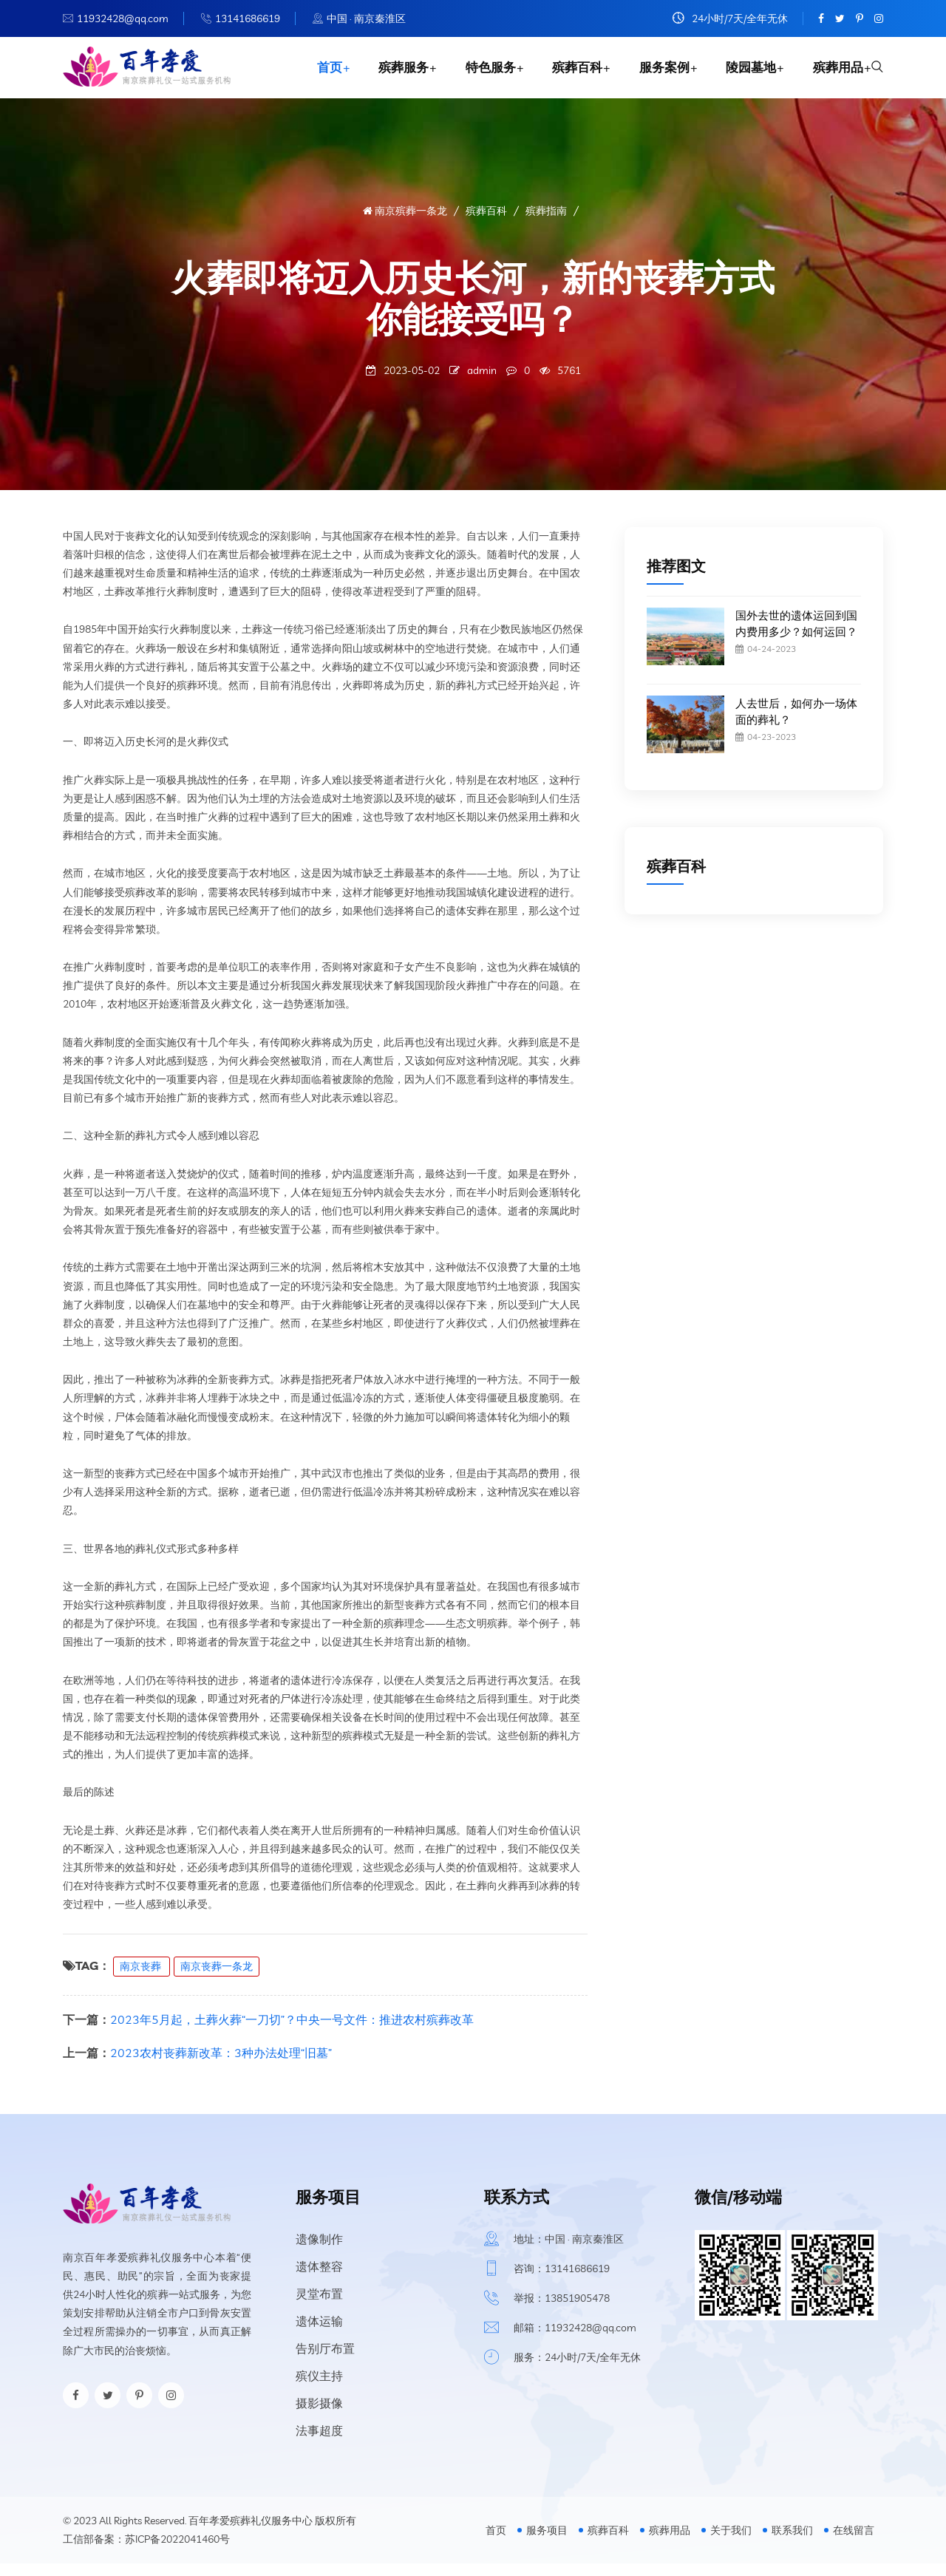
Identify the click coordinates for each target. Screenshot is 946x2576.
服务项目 (547, 2542)
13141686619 (247, 18)
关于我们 (731, 2542)
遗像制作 (319, 2251)
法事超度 (319, 2443)
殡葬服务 (390, 73)
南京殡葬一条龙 (405, 223)
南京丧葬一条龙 (216, 1978)
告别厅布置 (325, 2361)
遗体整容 (319, 2278)
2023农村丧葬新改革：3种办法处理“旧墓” (221, 2065)
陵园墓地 (745, 73)
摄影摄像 (319, 2415)
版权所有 (335, 2533)
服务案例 (656, 73)
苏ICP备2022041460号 (177, 2551)
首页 (314, 73)
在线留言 (853, 2542)
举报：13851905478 (562, 2310)
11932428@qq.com (123, 18)
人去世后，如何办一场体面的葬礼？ (796, 724)
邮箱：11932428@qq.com (575, 2340)
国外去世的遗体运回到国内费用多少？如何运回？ (796, 636)
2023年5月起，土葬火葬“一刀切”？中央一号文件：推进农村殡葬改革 (292, 2032)
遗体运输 (319, 2333)
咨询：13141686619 (562, 2281)
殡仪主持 (319, 2388)
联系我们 (792, 2542)
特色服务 (479, 73)
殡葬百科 (567, 73)
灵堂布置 (319, 2306)
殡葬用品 (834, 73)
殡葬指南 (546, 223)
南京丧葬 (141, 1978)
